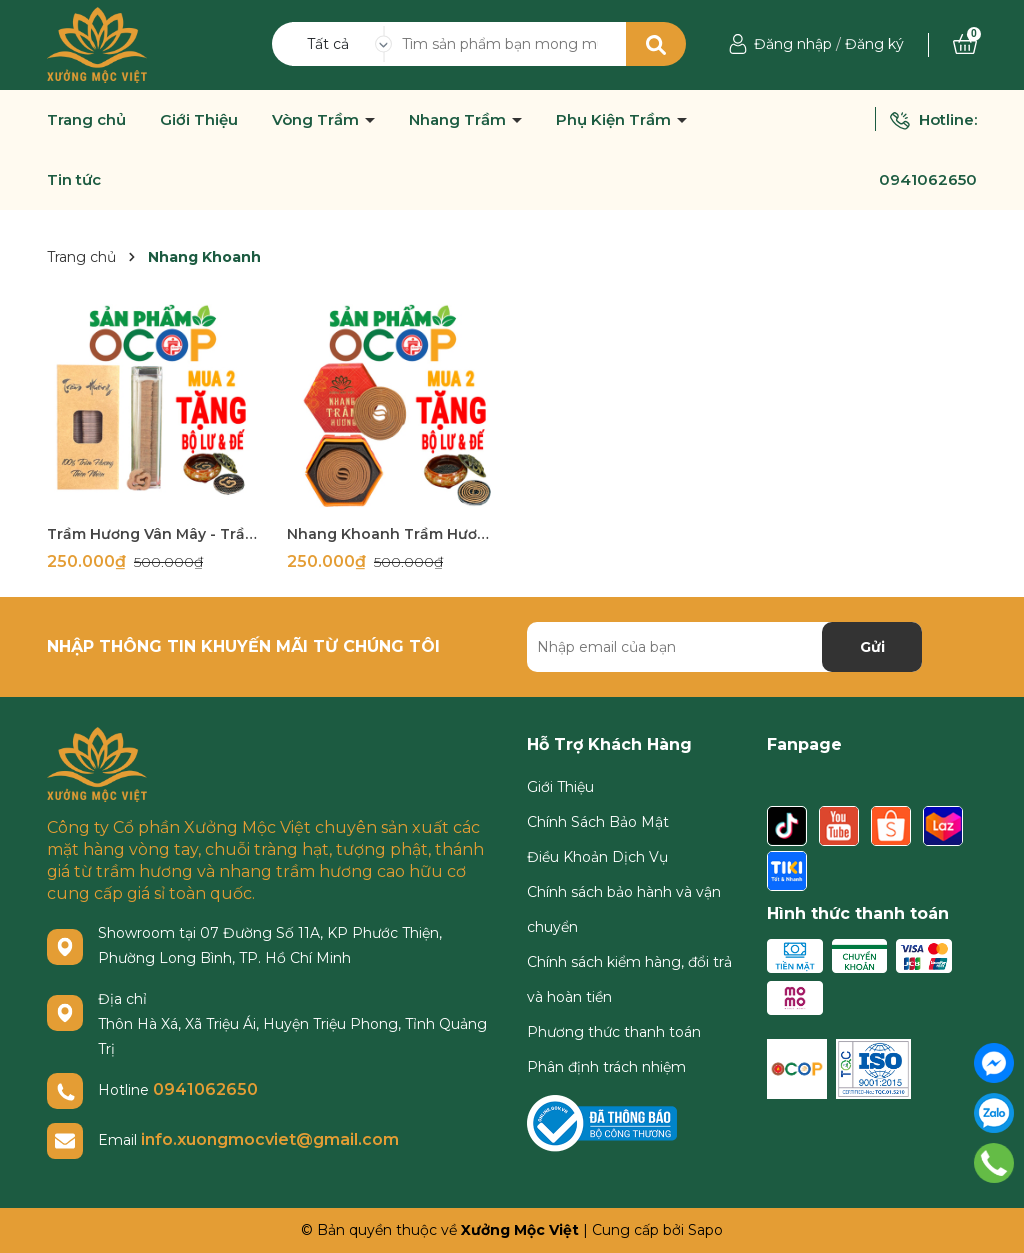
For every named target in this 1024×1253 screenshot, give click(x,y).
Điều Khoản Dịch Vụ (597, 857)
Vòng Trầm (317, 120)
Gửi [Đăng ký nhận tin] (872, 647)
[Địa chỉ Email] (724, 647)
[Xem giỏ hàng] (965, 44)
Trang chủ (86, 120)
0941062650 (928, 179)
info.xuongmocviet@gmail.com (270, 1139)
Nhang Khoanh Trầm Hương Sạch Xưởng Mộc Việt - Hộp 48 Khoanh (392, 534)
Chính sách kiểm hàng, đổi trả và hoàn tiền (629, 979)
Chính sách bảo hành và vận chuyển (624, 909)
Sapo (705, 1230)
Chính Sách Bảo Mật (598, 822)
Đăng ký (874, 44)
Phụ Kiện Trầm (615, 120)
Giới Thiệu (199, 120)
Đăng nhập (793, 44)
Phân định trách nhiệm (606, 1067)
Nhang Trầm (459, 120)
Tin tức (74, 180)
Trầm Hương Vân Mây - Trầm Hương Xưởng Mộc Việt (152, 534)
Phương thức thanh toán (614, 1032)
